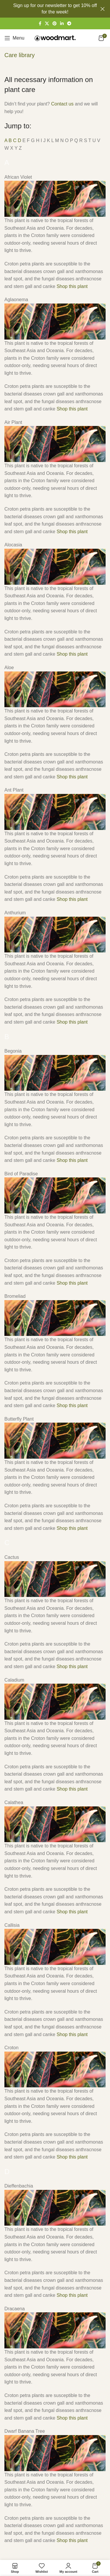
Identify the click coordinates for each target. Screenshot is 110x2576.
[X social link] (47, 24)
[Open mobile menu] (14, 38)
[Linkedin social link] (61, 24)
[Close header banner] (102, 9)
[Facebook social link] (40, 24)
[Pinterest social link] (54, 24)
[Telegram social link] (69, 24)
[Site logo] (55, 37)
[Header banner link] (46, 9)
